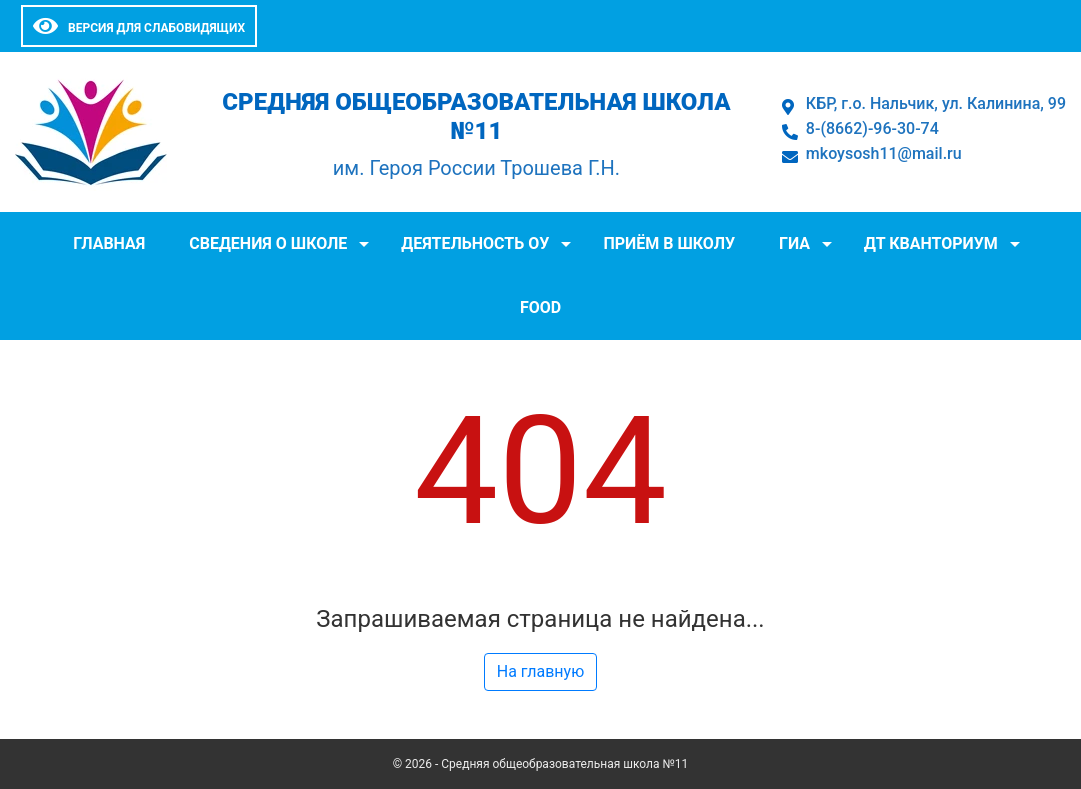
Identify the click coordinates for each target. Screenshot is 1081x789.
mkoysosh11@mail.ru (884, 153)
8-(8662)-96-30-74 (872, 128)
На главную (540, 671)
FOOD (540, 307)
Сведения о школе (268, 243)
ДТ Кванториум (931, 243)
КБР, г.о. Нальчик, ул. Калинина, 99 (936, 103)
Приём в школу (669, 243)
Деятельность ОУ (475, 243)
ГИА (794, 243)
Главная (109, 243)
